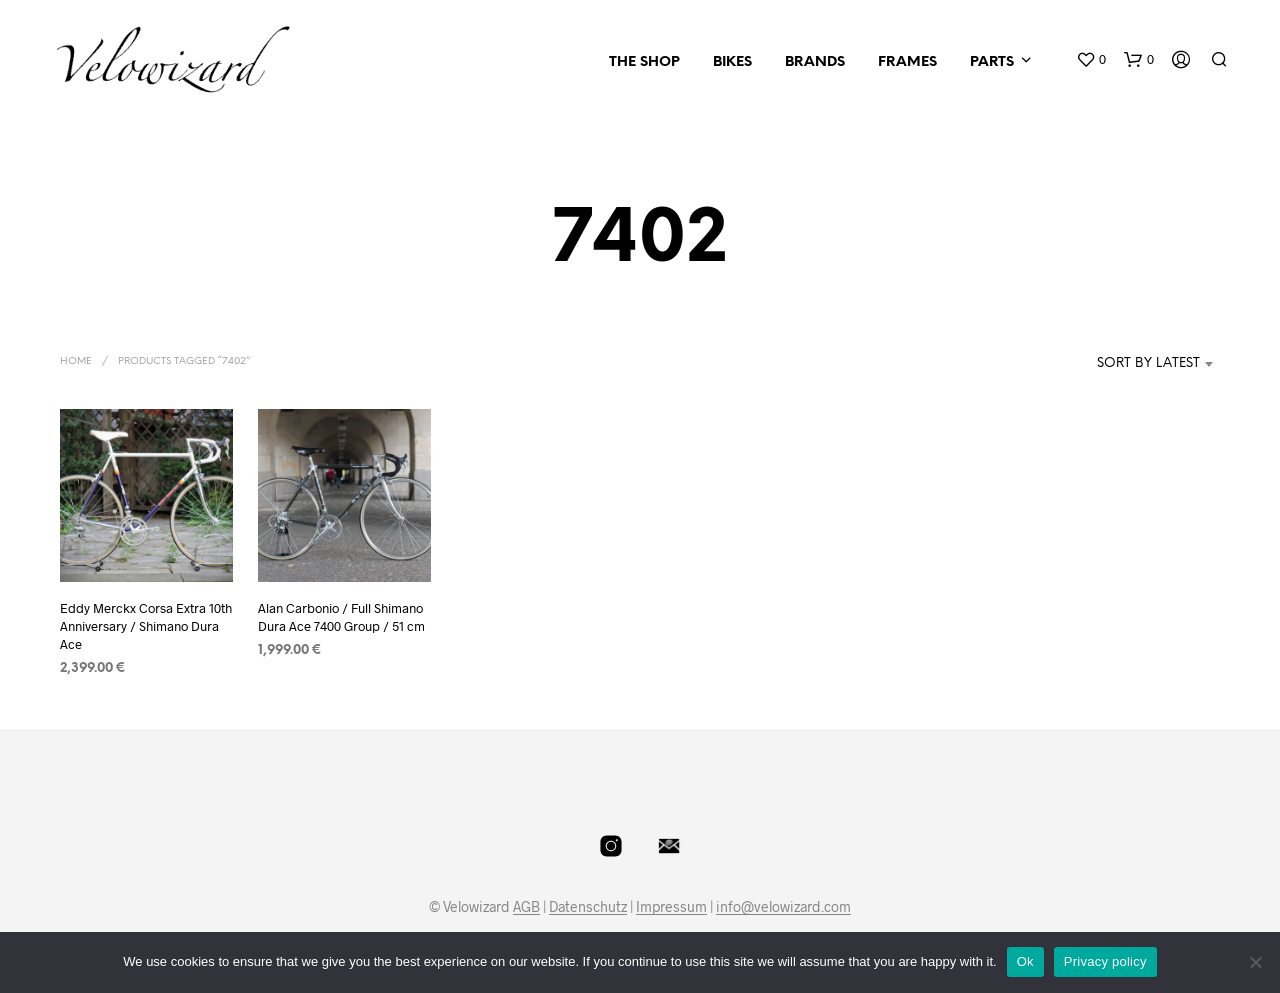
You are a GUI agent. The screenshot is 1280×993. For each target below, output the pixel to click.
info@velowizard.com (783, 907)
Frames (907, 62)
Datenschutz (588, 907)
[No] (1255, 962)
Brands (815, 62)
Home (76, 361)
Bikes (732, 62)
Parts (992, 62)
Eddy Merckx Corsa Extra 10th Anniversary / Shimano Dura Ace (146, 626)
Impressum (671, 907)
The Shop (644, 62)
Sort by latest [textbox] (1148, 363)
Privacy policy (1105, 961)
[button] (1091, 60)
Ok (1025, 961)
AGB (526, 907)
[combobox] (1118, 364)
